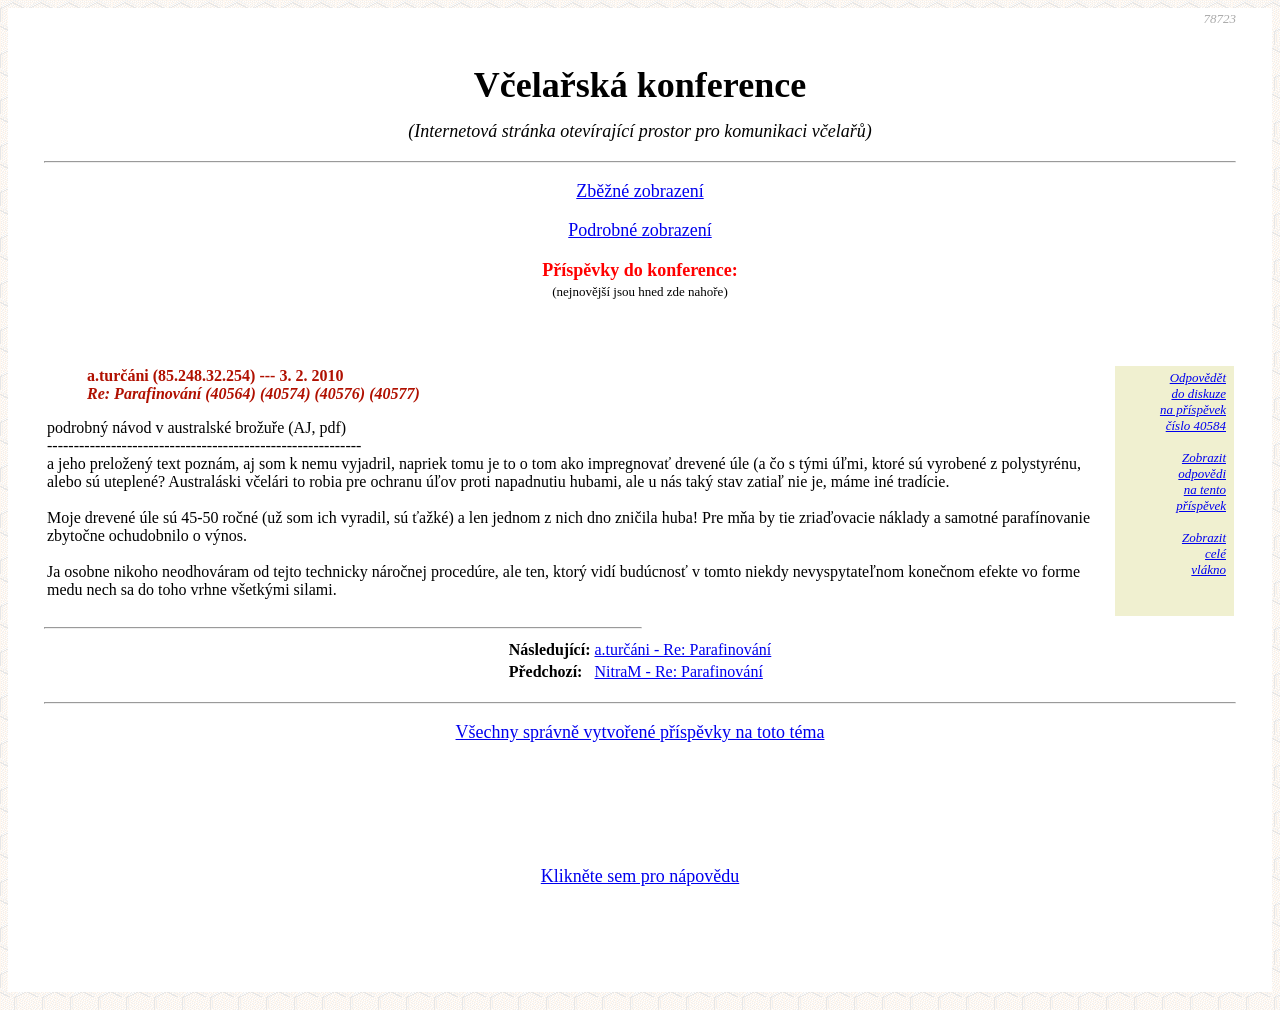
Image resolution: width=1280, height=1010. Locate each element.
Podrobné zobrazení (639, 230)
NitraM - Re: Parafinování (678, 671)
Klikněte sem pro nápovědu (640, 876)
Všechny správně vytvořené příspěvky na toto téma (640, 732)
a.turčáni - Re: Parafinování (682, 649)
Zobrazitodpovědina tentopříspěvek (1201, 481)
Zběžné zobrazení (639, 191)
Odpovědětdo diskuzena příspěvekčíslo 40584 (1193, 401)
